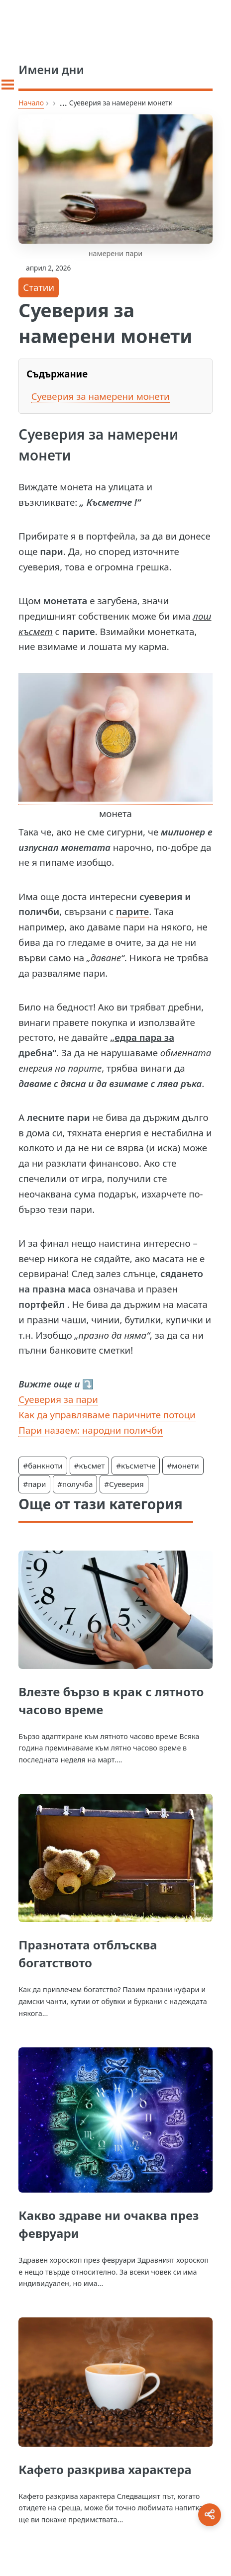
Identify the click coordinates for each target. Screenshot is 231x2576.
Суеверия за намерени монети (100, 396)
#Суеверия (124, 1484)
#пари (34, 1484)
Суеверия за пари (58, 1399)
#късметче (135, 1466)
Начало (31, 102)
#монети (183, 1466)
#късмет (89, 1466)
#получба (75, 1484)
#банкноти (42, 1466)
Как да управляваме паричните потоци (106, 1414)
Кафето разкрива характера (104, 2469)
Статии (38, 287)
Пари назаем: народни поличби (90, 1430)
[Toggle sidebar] (7, 85)
